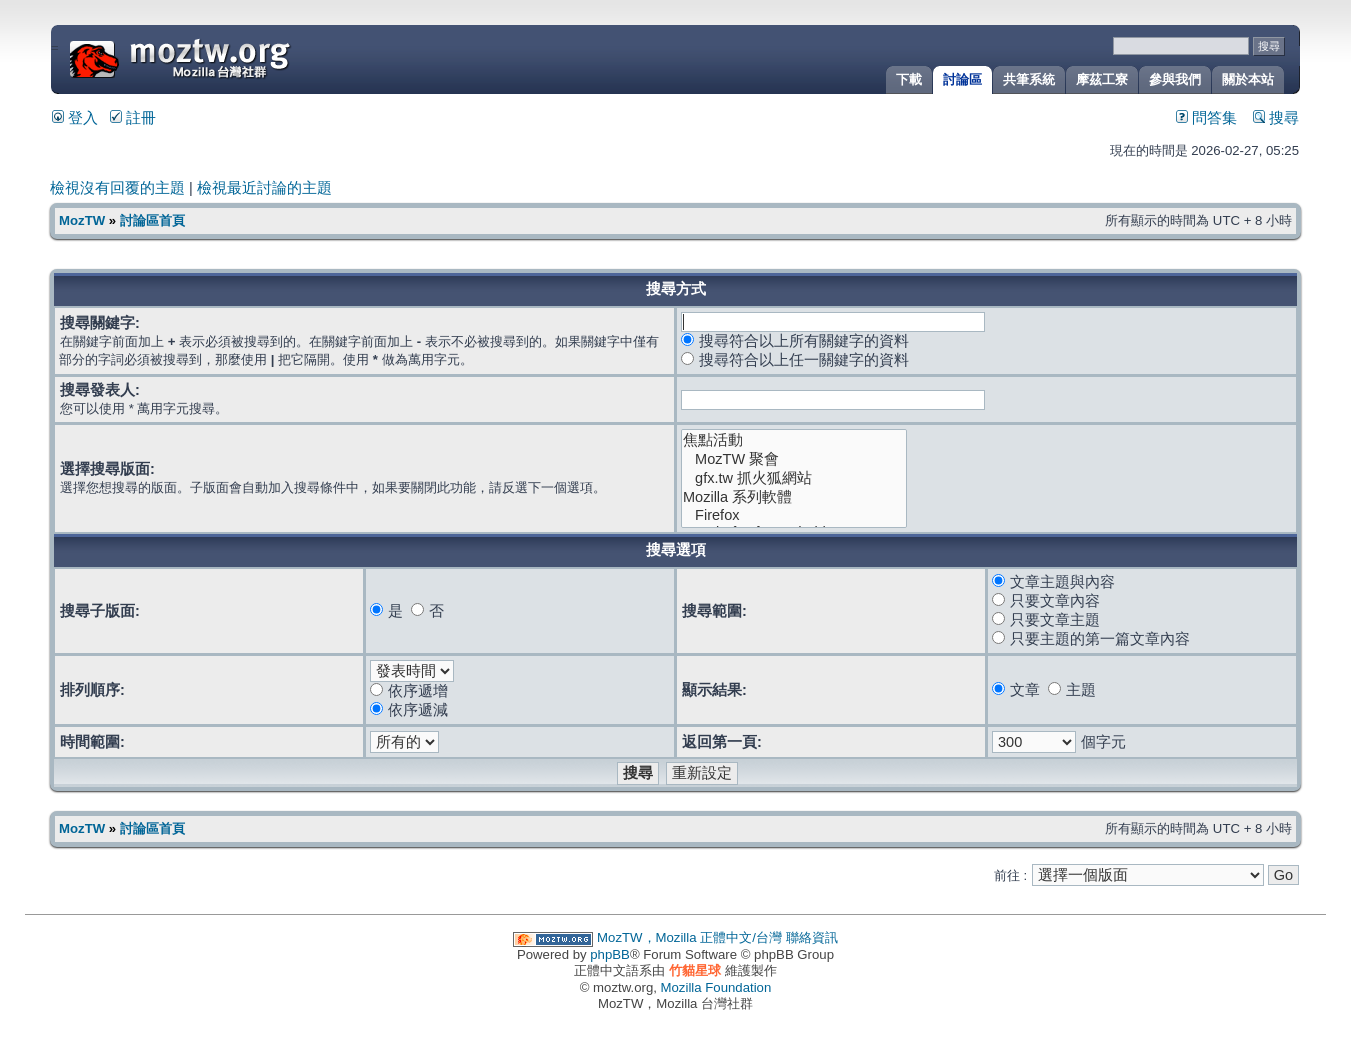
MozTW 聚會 (794, 459)
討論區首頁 (152, 220)
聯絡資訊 (812, 937)
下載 (909, 79)
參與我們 (1175, 79)
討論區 (962, 79)
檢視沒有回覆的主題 (117, 188)
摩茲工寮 (1102, 79)
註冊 (133, 118)
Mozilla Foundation (716, 987)
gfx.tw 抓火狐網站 (794, 478)
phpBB (610, 954)
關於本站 (1248, 79)
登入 (75, 118)
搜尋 (1276, 118)
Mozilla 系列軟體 (794, 497)
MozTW (228, 57)
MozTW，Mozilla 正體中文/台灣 (689, 937)
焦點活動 (794, 440)
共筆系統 (1029, 79)
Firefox (794, 515)
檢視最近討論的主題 (264, 188)
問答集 (1206, 118)
